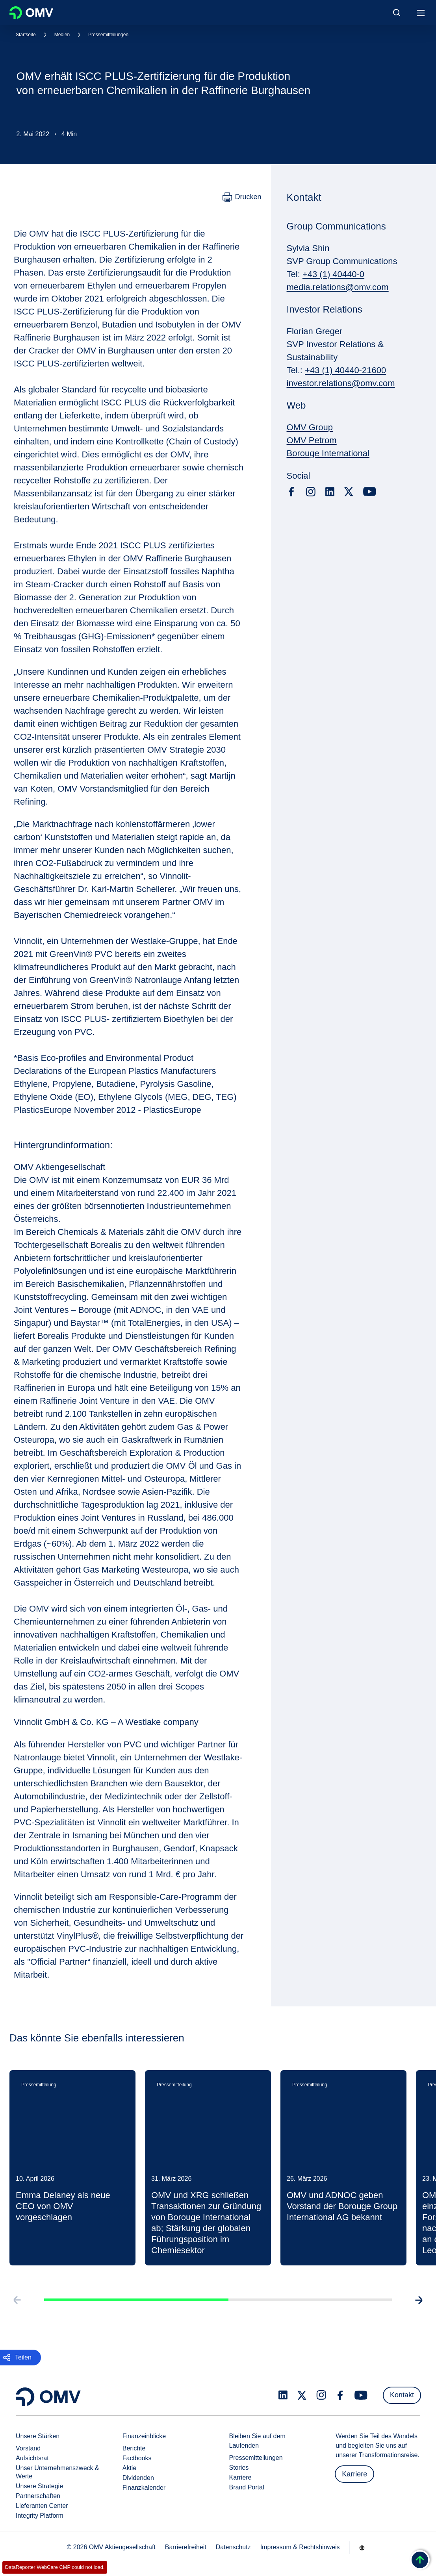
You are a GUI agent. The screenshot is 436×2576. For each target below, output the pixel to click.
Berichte (134, 2448)
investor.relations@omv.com (341, 383)
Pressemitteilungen (108, 34)
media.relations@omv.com (338, 287)
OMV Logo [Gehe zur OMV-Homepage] (31, 12)
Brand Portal (246, 2487)
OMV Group (310, 427)
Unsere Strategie (39, 2486)
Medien (62, 34)
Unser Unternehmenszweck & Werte (57, 2472)
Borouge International (328, 453)
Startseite (26, 34)
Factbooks (137, 2458)
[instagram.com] (310, 492)
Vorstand (28, 2448)
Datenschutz (233, 2547)
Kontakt (402, 2395)
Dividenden (138, 2477)
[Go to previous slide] (15, 2308)
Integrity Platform (39, 2515)
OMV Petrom (312, 440)
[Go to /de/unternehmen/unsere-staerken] (362, 2547)
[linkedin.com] (330, 492)
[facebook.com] (291, 491)
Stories (239, 2467)
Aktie (129, 2468)
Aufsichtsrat (32, 2458)
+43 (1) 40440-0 (333, 274)
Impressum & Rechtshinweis (300, 2547)
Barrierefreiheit (185, 2547)
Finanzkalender (143, 2487)
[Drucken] (242, 197)
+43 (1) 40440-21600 (345, 370)
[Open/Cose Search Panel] (396, 12)
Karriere (240, 2477)
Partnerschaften (38, 2496)
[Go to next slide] (421, 2308)
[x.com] (349, 491)
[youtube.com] (370, 491)
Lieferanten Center (42, 2505)
